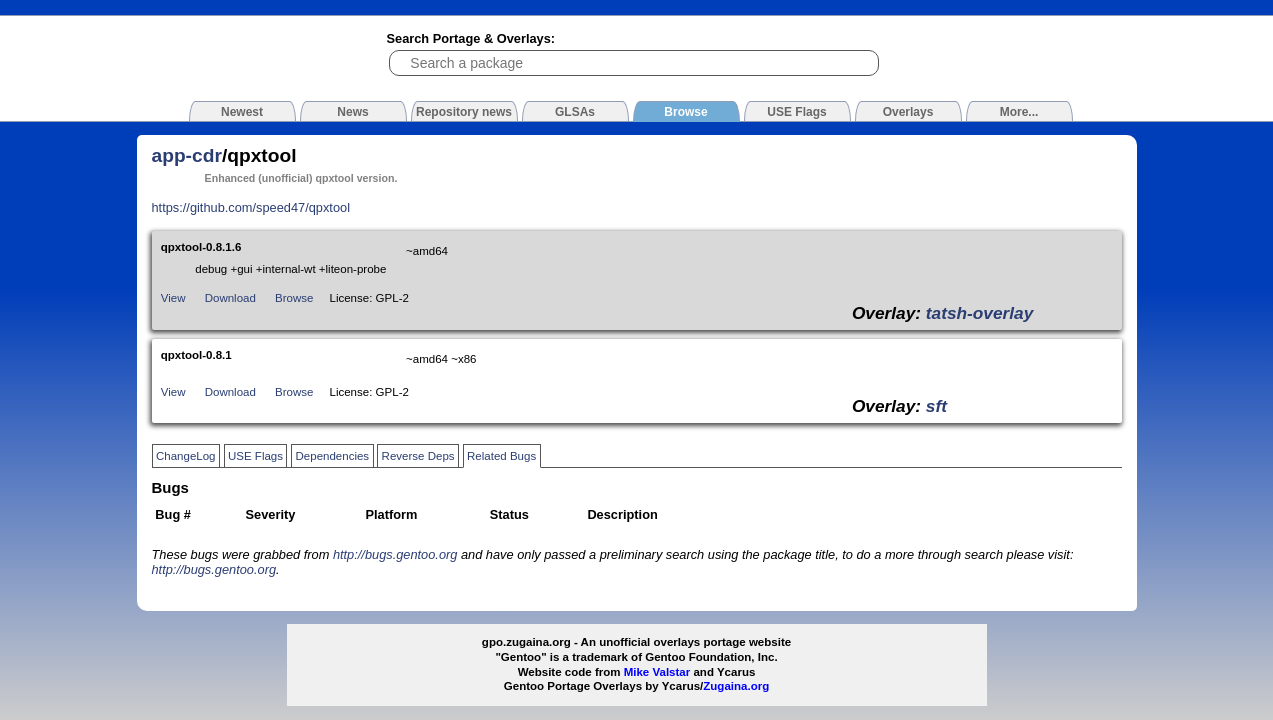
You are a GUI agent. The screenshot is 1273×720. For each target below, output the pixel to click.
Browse (294, 298)
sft (936, 406)
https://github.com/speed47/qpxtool (251, 207)
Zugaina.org (736, 686)
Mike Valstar (657, 672)
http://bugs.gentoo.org (395, 554)
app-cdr (187, 155)
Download (230, 298)
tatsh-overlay (979, 313)
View (173, 298)
